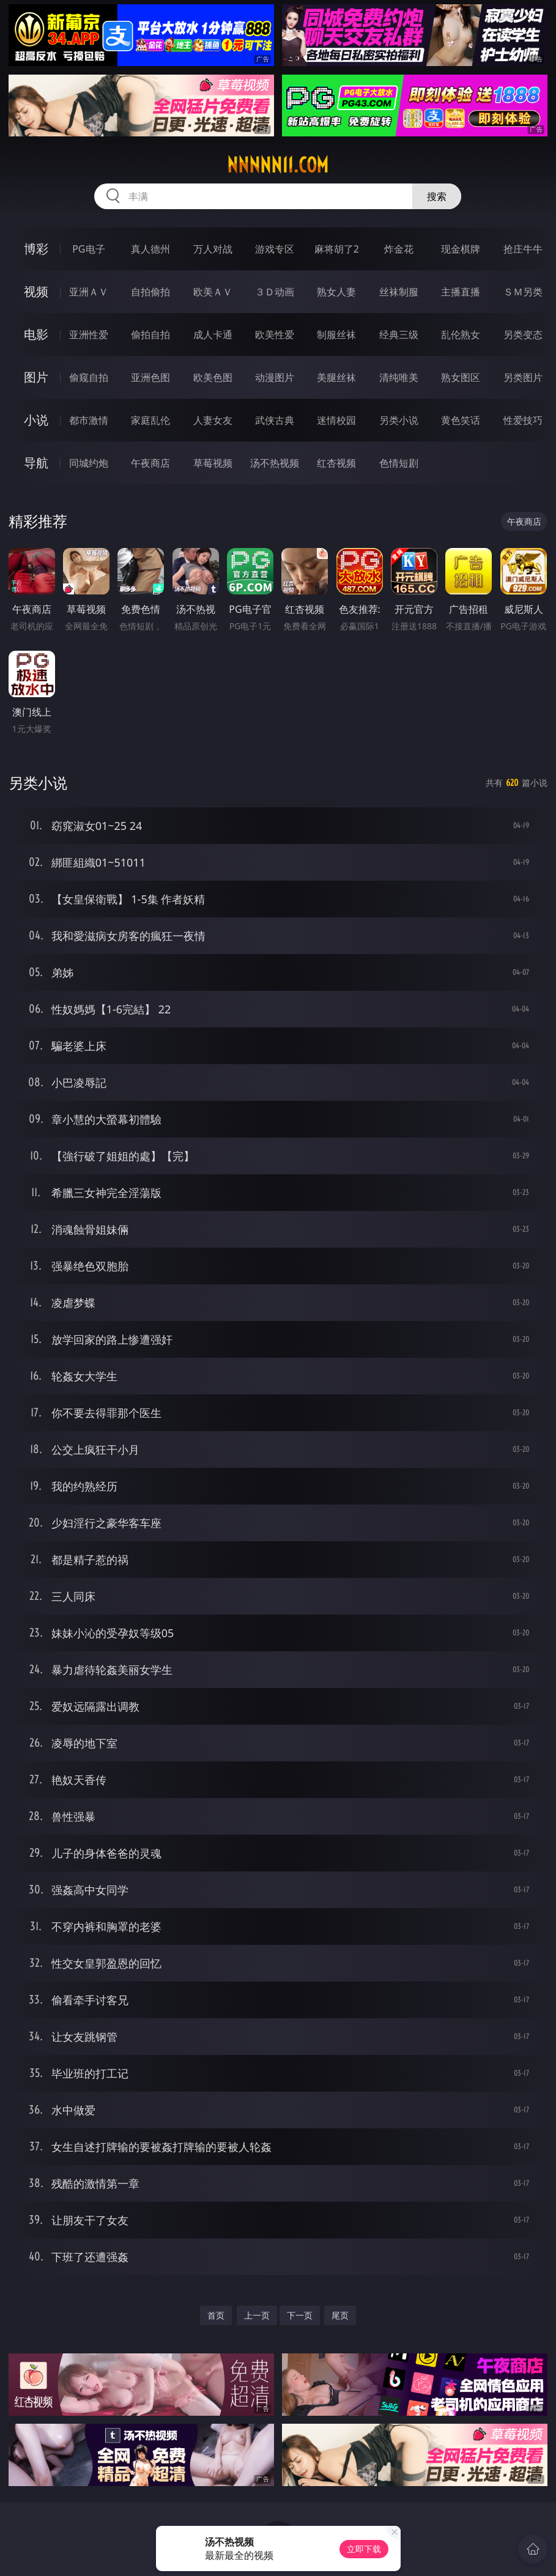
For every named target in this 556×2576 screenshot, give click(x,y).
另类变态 (523, 334)
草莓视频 (212, 463)
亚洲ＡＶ (88, 291)
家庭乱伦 (150, 420)
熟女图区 (460, 377)
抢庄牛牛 (523, 249)
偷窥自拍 (88, 377)
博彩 (36, 248)
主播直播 (460, 291)
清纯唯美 (398, 377)
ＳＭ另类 (523, 291)
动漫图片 (274, 377)
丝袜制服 (398, 291)
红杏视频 (336, 463)
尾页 (340, 2315)
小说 (36, 420)
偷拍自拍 (150, 334)
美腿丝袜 (336, 377)
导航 (36, 462)
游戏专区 (274, 249)
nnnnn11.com (277, 165)
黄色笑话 (460, 420)
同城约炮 (88, 463)
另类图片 (523, 377)
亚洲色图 (150, 377)
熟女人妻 (336, 291)
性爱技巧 (523, 420)
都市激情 (88, 420)
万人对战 (212, 249)
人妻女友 (212, 420)
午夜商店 (150, 463)
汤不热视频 (274, 463)
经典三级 (398, 334)
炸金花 (398, 249)
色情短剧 (398, 463)
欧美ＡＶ (212, 291)
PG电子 (88, 249)
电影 (36, 334)
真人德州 (150, 249)
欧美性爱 (274, 334)
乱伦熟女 (460, 334)
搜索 (437, 196)
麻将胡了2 (336, 249)
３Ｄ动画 (274, 291)
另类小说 (398, 420)
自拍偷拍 (150, 291)
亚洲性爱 (88, 334)
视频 (36, 291)
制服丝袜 (336, 334)
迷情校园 (336, 420)
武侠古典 (274, 420)
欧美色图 (212, 377)
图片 (36, 377)
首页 (215, 2315)
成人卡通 (212, 334)
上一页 (257, 2315)
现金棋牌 (460, 249)
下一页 (300, 2315)
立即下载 (364, 2549)
